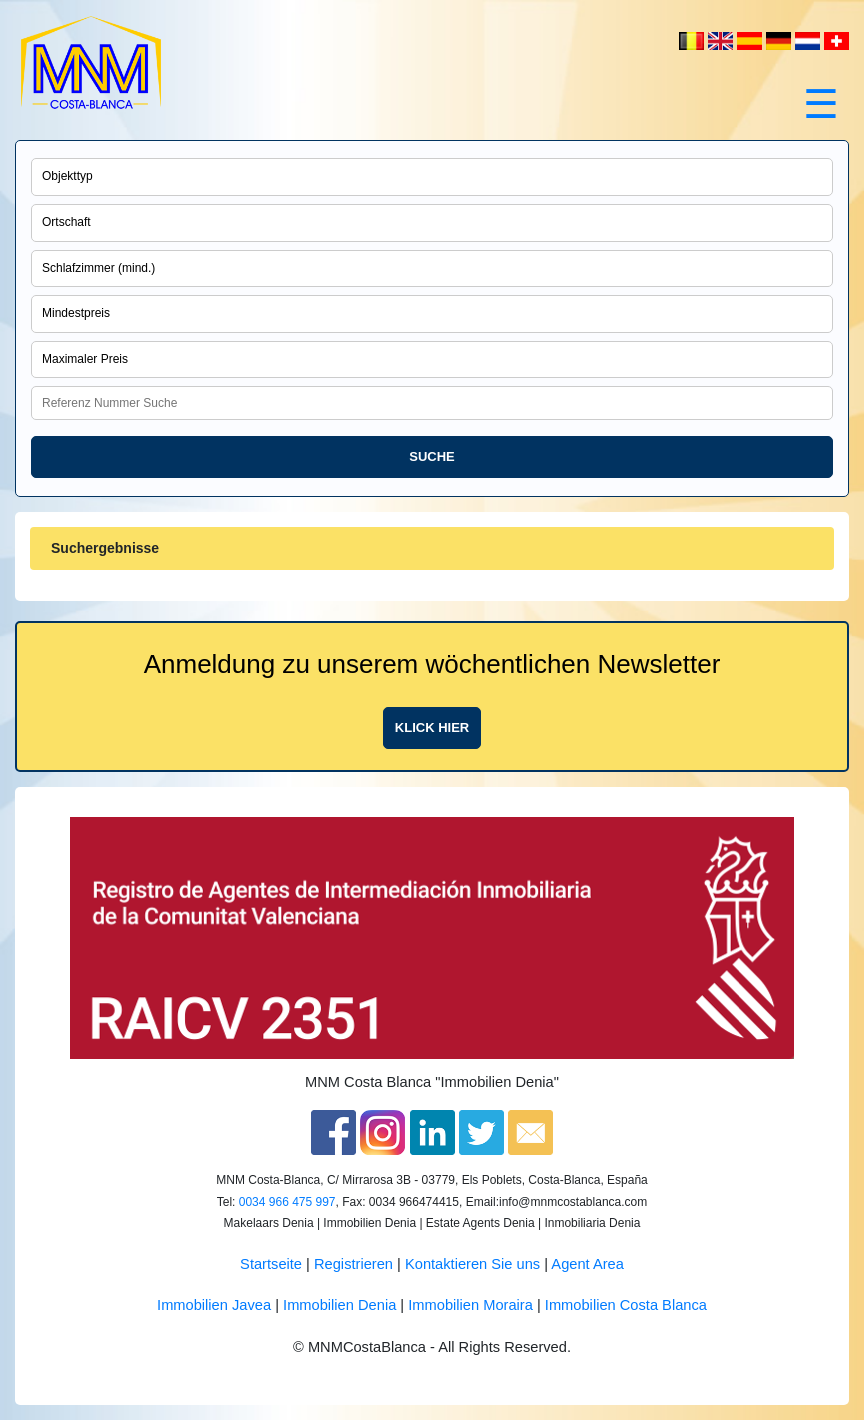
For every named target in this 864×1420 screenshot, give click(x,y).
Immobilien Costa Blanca (626, 1305)
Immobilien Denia (339, 1305)
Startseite (271, 1264)
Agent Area (587, 1264)
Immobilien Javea (214, 1305)
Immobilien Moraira (470, 1305)
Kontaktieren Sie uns (472, 1264)
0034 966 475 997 (287, 1202)
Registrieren (353, 1264)
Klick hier (432, 727)
